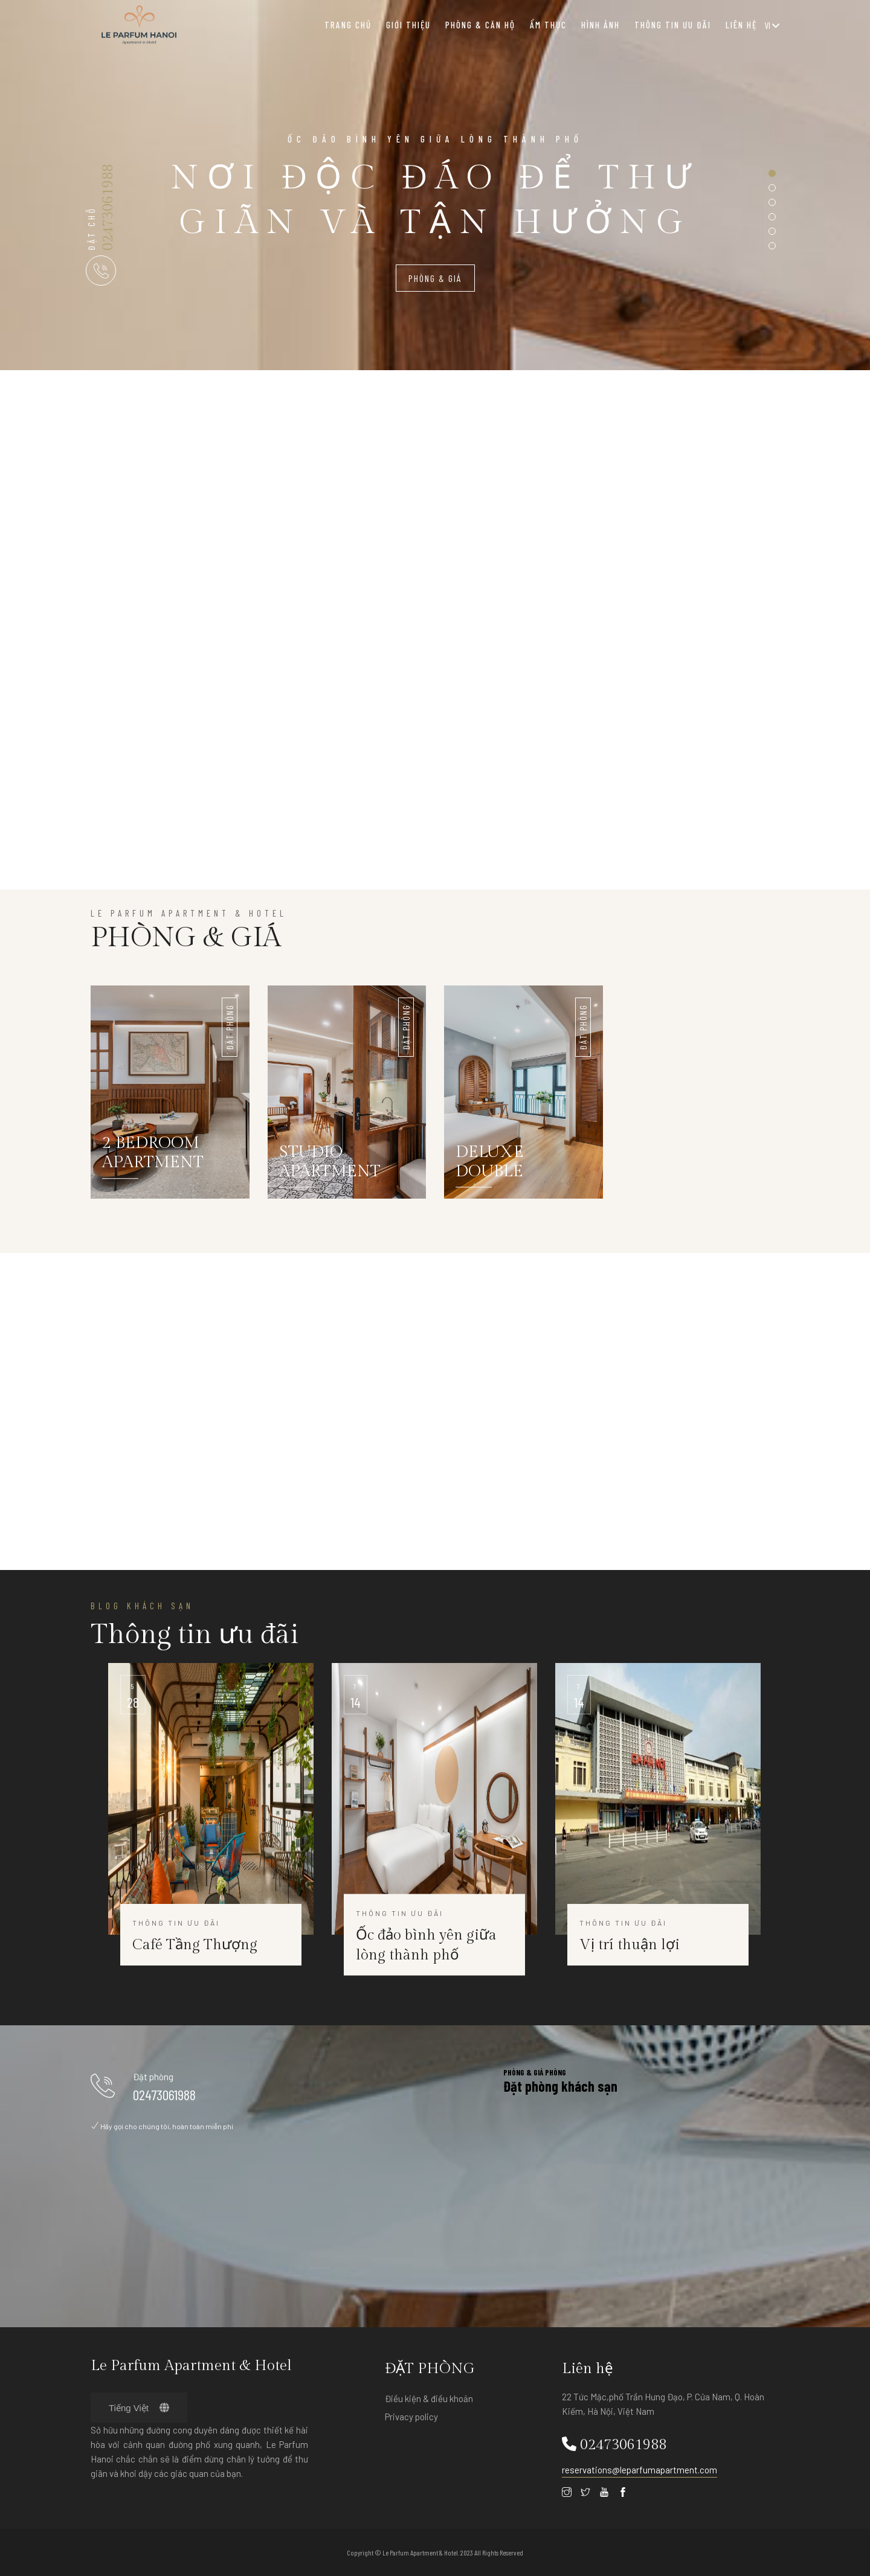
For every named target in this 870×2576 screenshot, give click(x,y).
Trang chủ (348, 24)
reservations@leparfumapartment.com (639, 2469)
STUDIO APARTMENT (330, 1163)
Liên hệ (741, 24)
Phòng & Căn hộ (480, 24)
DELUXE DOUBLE (490, 1163)
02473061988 (108, 207)
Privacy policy (411, 2416)
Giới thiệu (408, 24)
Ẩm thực (548, 24)
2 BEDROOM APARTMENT (153, 1154)
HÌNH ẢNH (600, 24)
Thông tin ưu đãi (672, 24)
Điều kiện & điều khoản (429, 2398)
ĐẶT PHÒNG (229, 1027)
